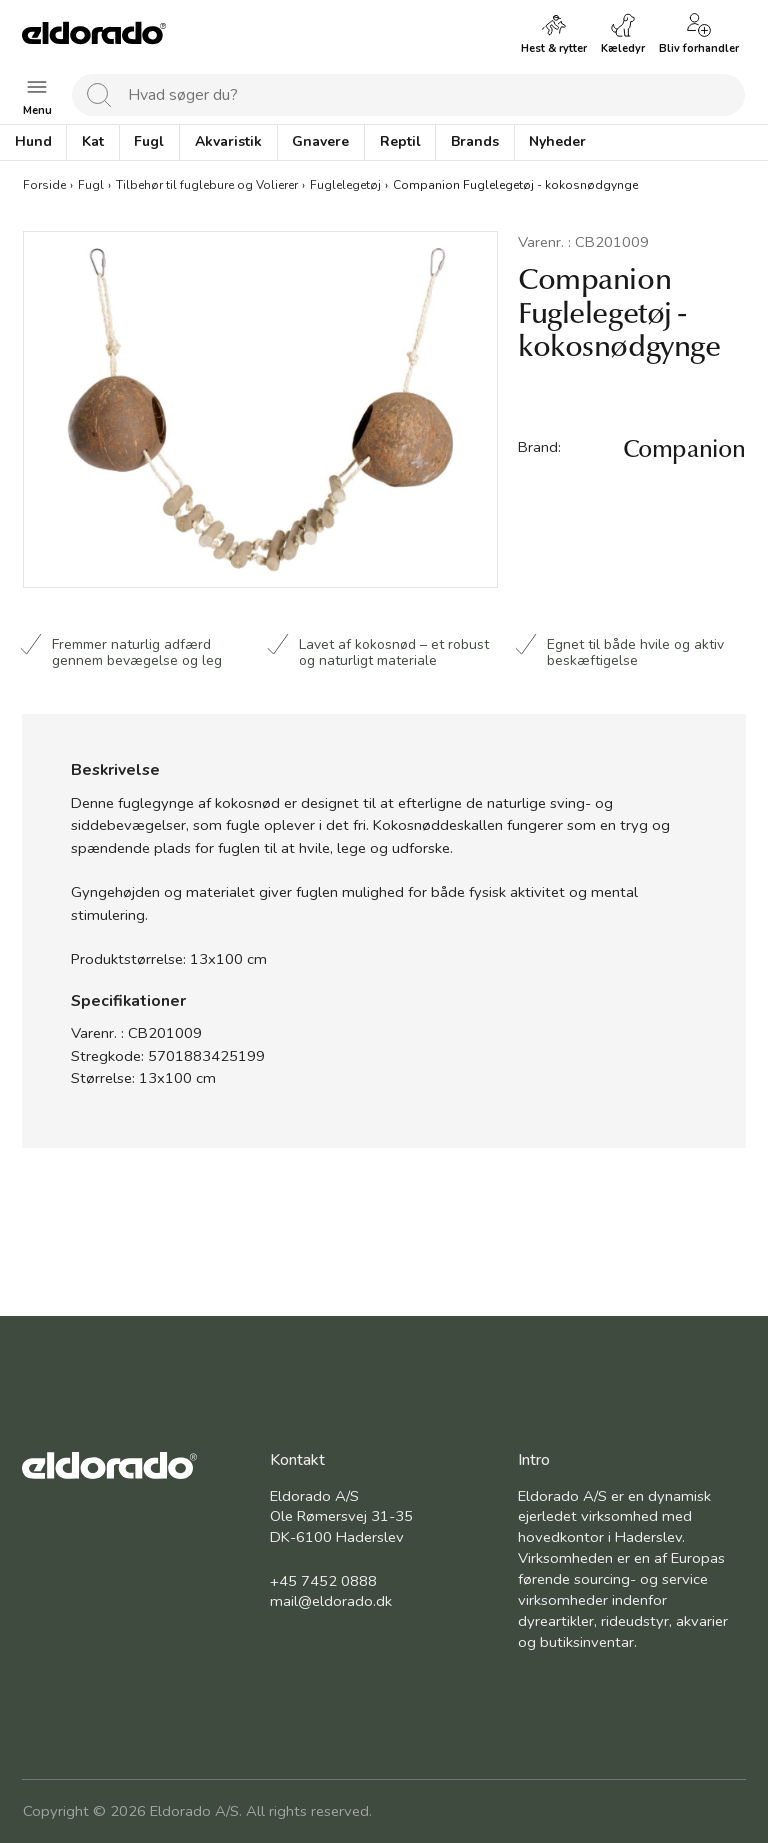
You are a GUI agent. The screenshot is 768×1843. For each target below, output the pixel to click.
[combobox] (409, 95)
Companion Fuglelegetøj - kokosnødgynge (515, 185)
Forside (44, 185)
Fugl (91, 185)
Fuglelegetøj (345, 185)
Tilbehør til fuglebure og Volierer (207, 185)
